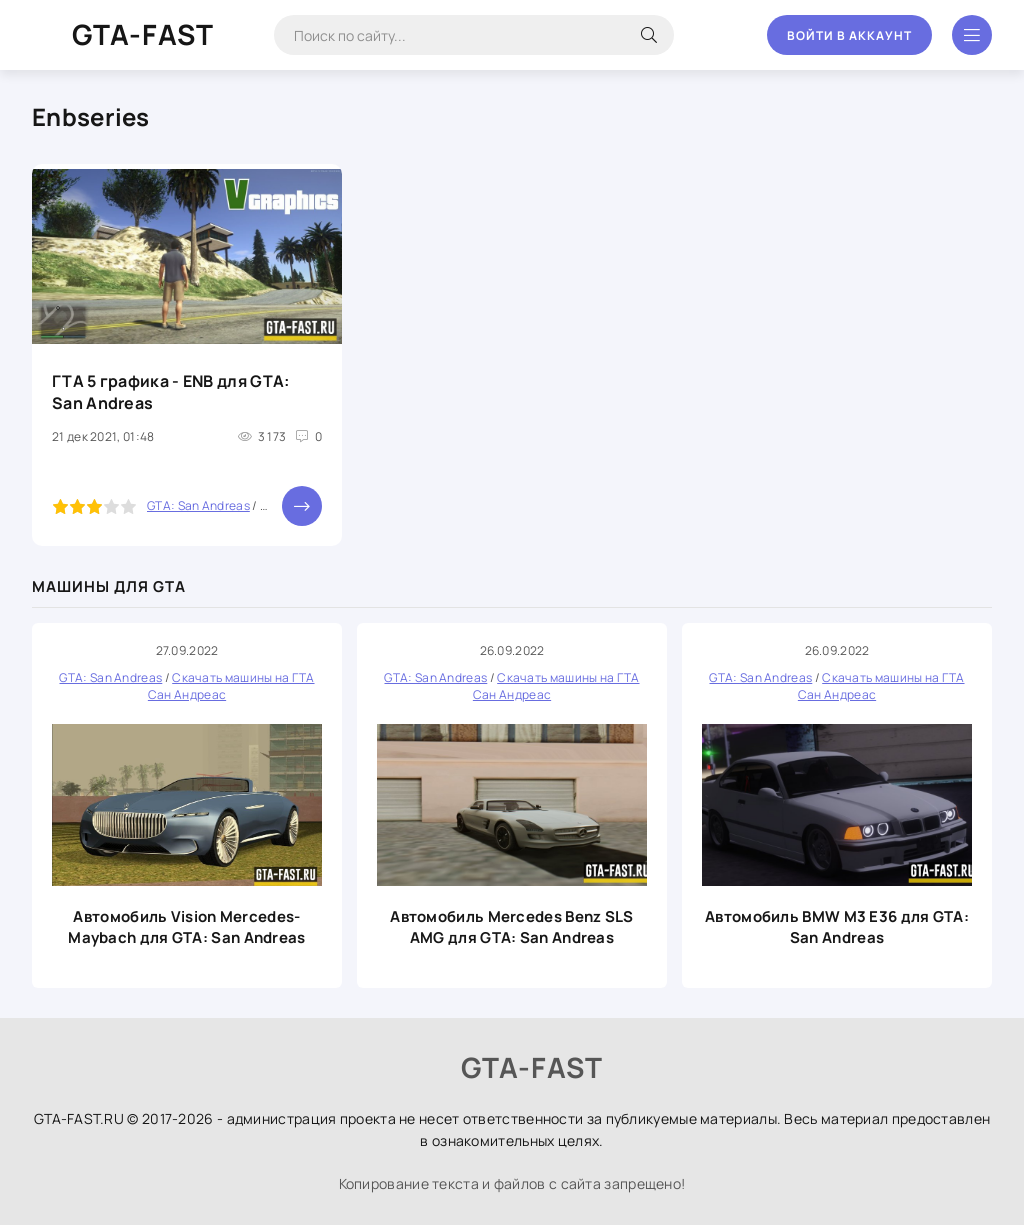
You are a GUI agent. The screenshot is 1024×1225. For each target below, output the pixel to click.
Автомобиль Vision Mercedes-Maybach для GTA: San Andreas (186, 927)
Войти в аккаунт (849, 35)
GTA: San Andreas (198, 505)
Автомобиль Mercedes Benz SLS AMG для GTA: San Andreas (511, 927)
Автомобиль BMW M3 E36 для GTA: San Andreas (837, 927)
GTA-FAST (143, 34)
